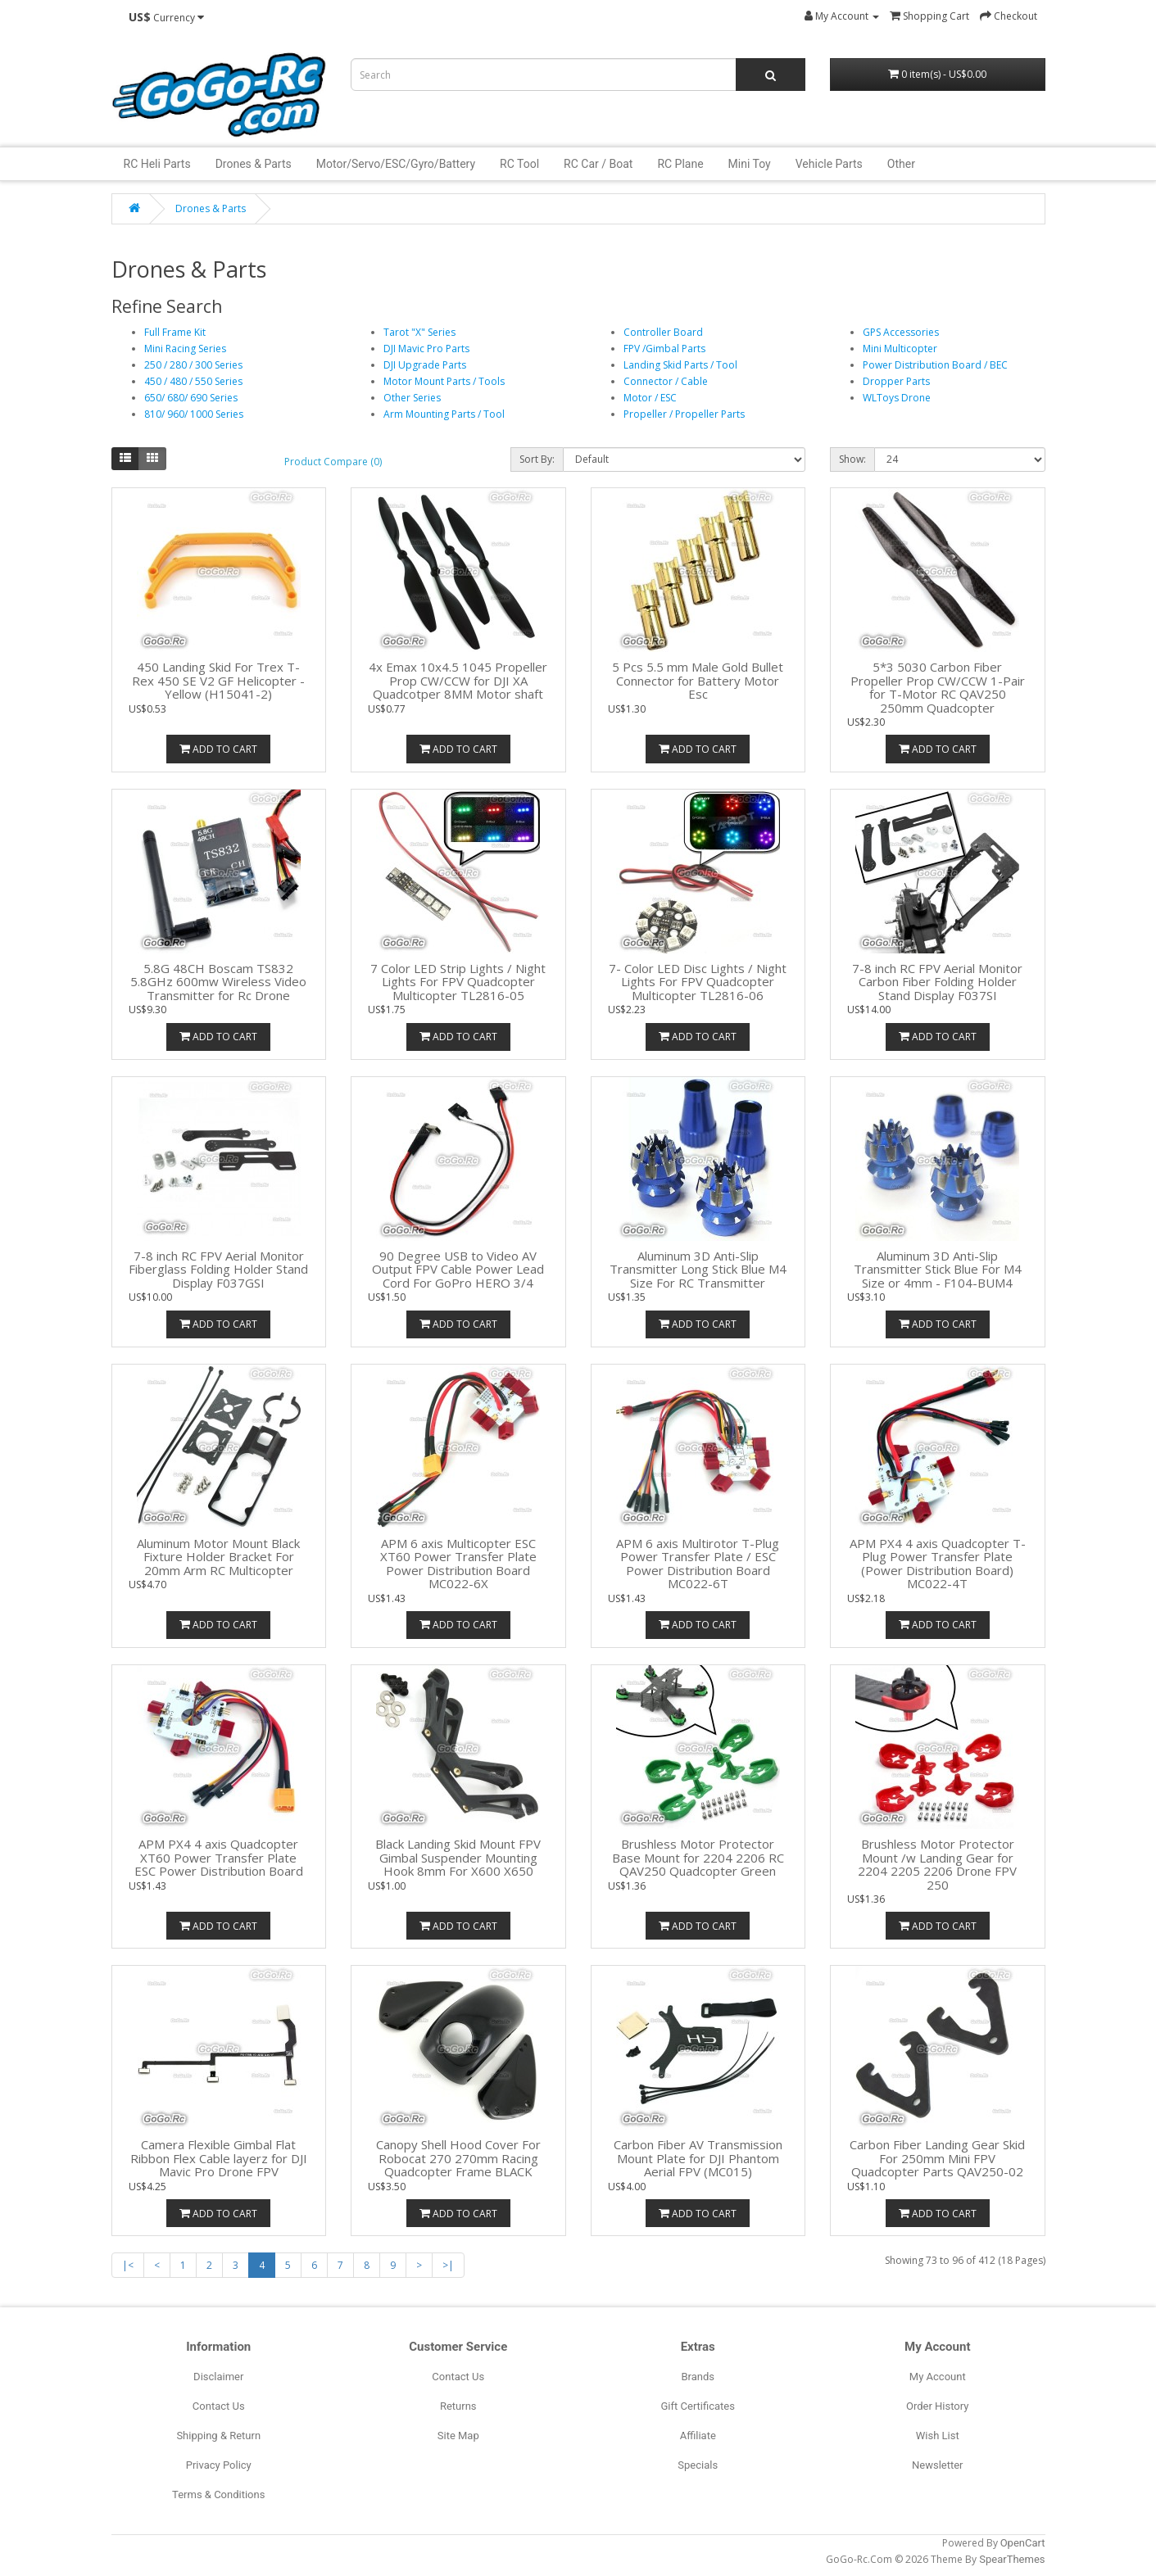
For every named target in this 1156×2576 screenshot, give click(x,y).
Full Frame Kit (175, 332)
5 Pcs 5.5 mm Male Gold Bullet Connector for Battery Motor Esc (697, 680)
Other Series (412, 398)
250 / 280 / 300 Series (193, 365)
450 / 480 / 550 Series (193, 381)
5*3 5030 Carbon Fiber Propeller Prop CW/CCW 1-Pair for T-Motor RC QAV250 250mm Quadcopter (937, 687)
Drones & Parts (253, 163)
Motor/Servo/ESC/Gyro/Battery (395, 163)
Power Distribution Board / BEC (935, 365)
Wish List (937, 2435)
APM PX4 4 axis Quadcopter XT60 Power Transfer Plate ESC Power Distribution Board (218, 1857)
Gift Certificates (698, 2406)
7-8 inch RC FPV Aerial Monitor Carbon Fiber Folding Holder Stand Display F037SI (937, 981)
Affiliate (698, 2435)
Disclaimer (218, 2376)
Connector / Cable (665, 381)
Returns (458, 2406)
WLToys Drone (897, 398)
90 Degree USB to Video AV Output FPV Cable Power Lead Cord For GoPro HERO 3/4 (458, 1269)
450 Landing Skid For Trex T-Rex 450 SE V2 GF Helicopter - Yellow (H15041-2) (218, 680)
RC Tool (519, 163)
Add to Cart (218, 749)
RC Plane (680, 163)
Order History (937, 2406)
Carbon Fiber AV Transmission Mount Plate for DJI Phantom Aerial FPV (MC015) (698, 2158)
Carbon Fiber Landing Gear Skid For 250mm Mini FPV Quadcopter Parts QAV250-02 (937, 2158)
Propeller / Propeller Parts (684, 414)
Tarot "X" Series (419, 332)
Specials (698, 2465)
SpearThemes (1012, 2559)
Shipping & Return (218, 2435)
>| (448, 2265)
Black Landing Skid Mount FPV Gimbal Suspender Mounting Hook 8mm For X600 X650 (458, 1857)
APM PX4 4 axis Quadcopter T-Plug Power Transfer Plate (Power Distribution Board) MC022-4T (938, 1563)
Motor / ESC (650, 398)
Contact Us (219, 2406)
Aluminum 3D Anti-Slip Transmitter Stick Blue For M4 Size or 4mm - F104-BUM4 (938, 1269)
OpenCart (1022, 2543)
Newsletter (937, 2465)
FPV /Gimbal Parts (664, 348)
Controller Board (663, 332)
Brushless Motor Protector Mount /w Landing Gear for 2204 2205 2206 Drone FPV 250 (937, 1864)
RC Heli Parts (157, 163)
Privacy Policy (219, 2465)
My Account (937, 2376)
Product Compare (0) (333, 462)
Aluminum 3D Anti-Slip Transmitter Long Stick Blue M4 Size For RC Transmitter (698, 1269)
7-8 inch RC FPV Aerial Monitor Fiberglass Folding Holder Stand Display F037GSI (218, 1269)
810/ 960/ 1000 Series (193, 414)
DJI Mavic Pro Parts (426, 348)
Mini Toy (749, 163)
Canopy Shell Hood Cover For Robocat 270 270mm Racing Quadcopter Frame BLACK (458, 2158)
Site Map (458, 2435)
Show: (852, 459)
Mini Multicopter (900, 348)
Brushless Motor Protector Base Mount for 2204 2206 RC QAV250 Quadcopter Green (698, 1857)
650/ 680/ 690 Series (191, 398)
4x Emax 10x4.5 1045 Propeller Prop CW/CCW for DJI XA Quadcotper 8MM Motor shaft (458, 680)
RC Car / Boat (598, 163)
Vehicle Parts (829, 163)
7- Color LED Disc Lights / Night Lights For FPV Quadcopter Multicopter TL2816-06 (698, 981)
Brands (697, 2376)
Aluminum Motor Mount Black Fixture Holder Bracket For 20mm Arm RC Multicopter (218, 1556)
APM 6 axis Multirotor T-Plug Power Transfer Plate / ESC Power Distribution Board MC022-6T (697, 1563)
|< (128, 2265)
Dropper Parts (896, 381)
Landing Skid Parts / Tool (680, 365)
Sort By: (537, 459)
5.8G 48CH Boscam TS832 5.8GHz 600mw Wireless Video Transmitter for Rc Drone (218, 981)
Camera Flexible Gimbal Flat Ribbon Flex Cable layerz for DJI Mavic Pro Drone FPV (218, 2158)
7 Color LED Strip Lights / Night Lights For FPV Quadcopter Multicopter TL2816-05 (458, 981)
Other (901, 163)
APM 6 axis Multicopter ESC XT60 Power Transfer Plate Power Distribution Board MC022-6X (458, 1563)
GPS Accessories (901, 332)
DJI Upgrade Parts (424, 365)
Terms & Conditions (218, 2494)
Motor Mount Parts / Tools (444, 381)
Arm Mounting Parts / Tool (444, 414)
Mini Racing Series (185, 348)
